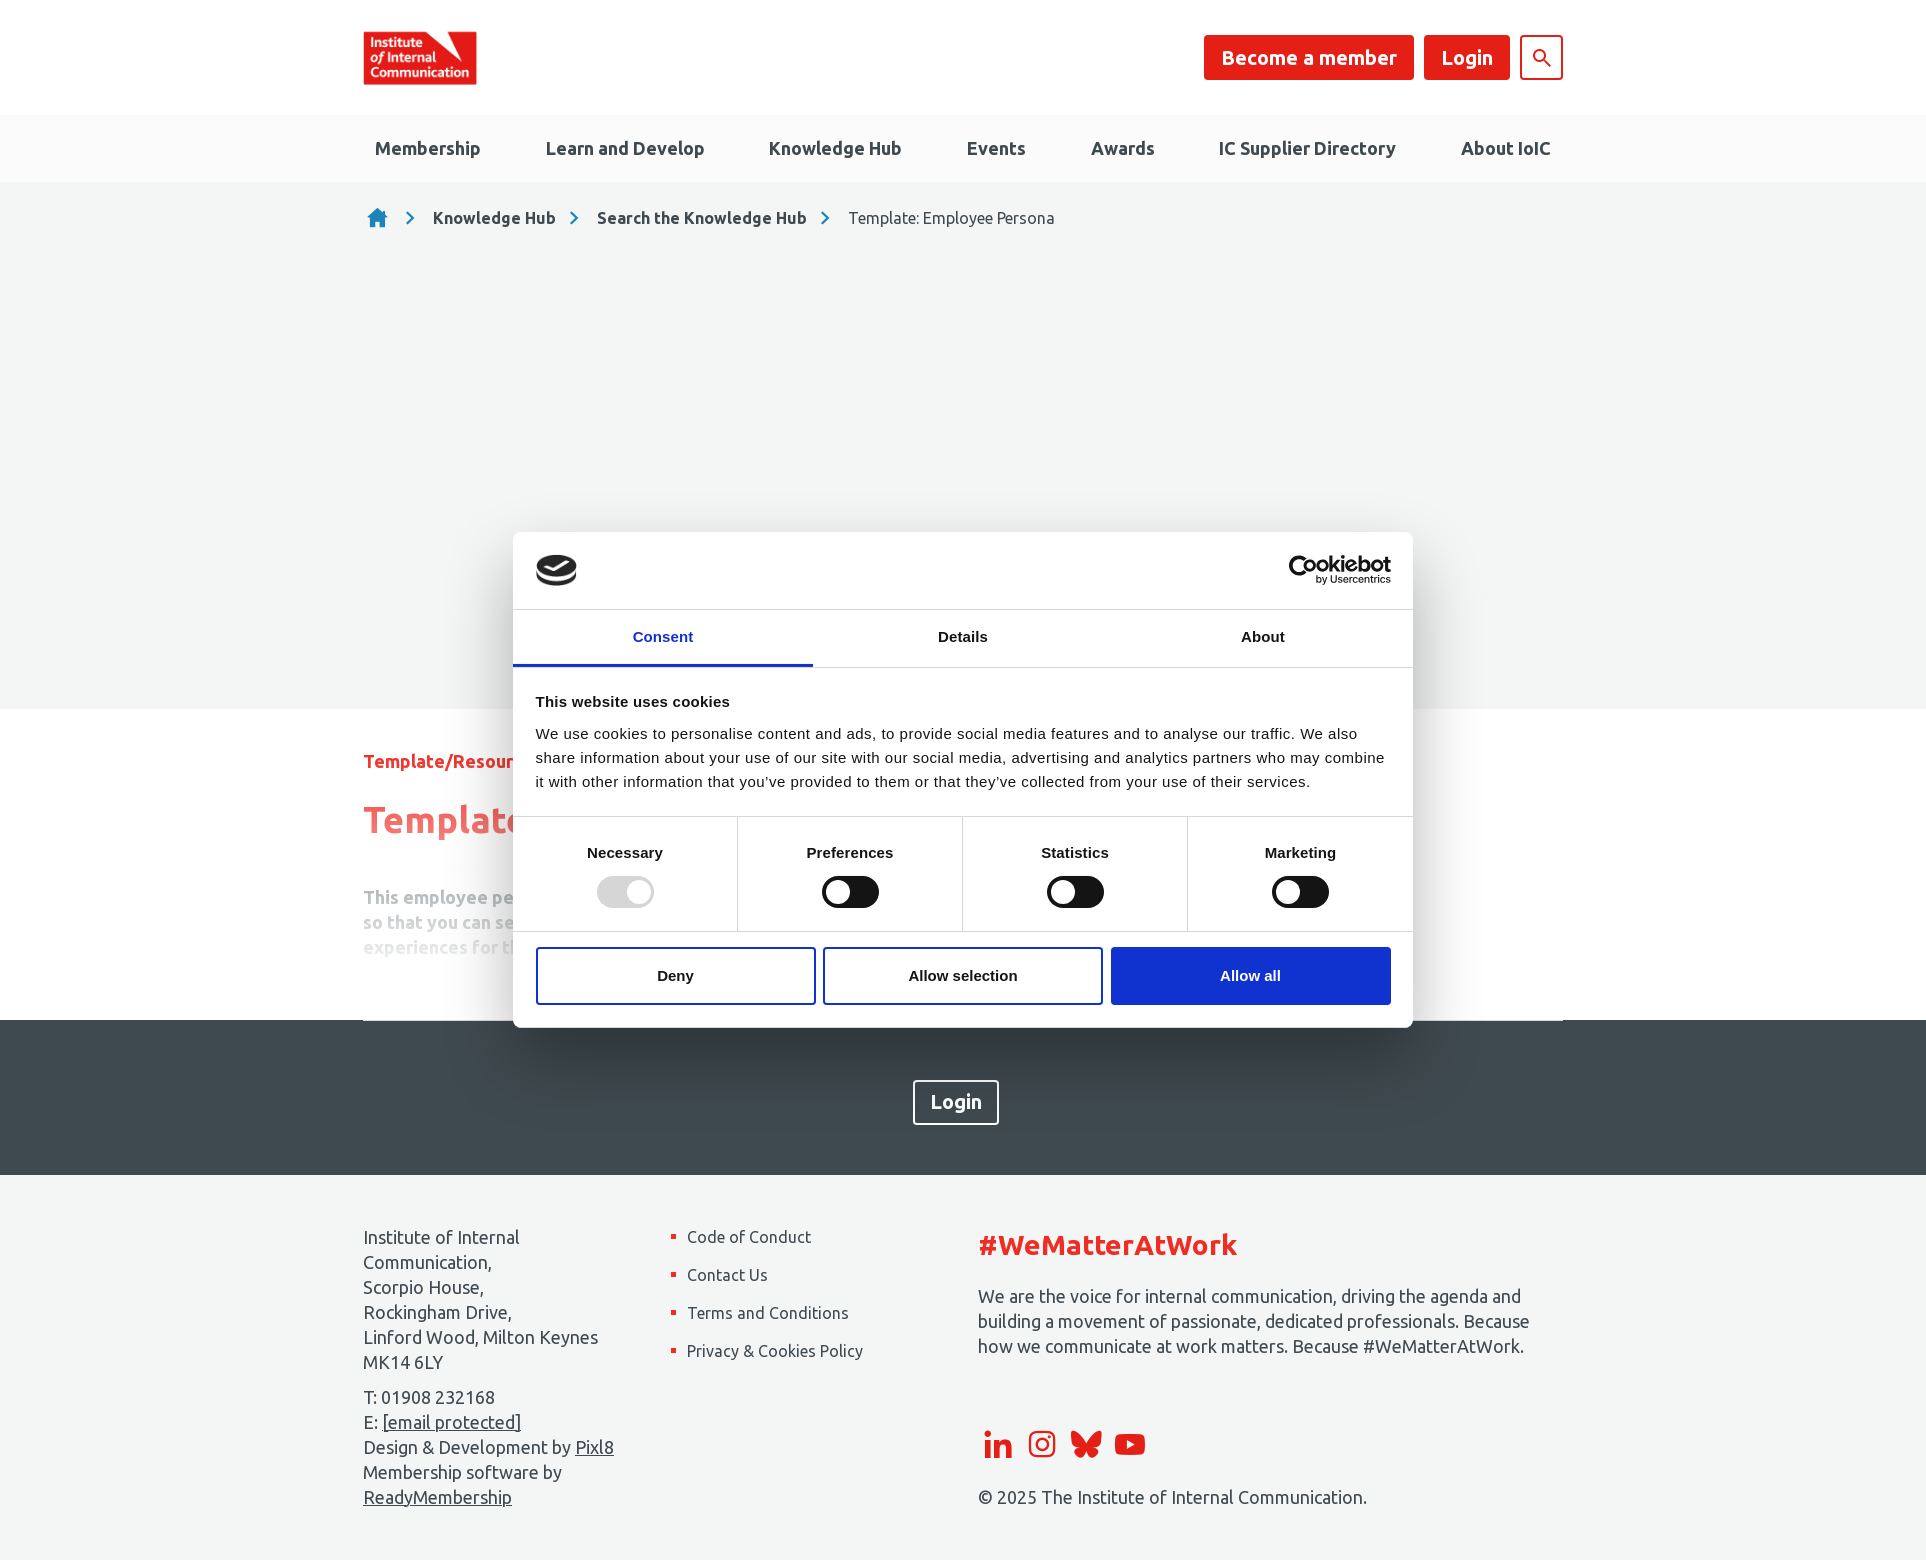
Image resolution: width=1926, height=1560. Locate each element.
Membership (428, 148)
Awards (1123, 148)
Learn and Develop (625, 148)
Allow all (1250, 975)
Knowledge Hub (835, 148)
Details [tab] (963, 636)
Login (1467, 57)
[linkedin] (998, 1444)
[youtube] (1130, 1444)
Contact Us (727, 1275)
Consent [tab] (663, 636)
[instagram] (1042, 1444)
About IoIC (1506, 148)
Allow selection (962, 975)
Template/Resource (448, 761)
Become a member (1309, 57)
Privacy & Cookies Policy (775, 1351)
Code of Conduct (749, 1237)
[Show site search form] (1541, 57)
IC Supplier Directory (1307, 148)
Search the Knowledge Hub (702, 218)
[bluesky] (1086, 1444)
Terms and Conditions (768, 1313)
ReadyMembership (437, 1497)
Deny (675, 975)
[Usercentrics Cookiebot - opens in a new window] (1303, 570)
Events (996, 148)
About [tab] (1263, 636)
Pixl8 (594, 1447)
